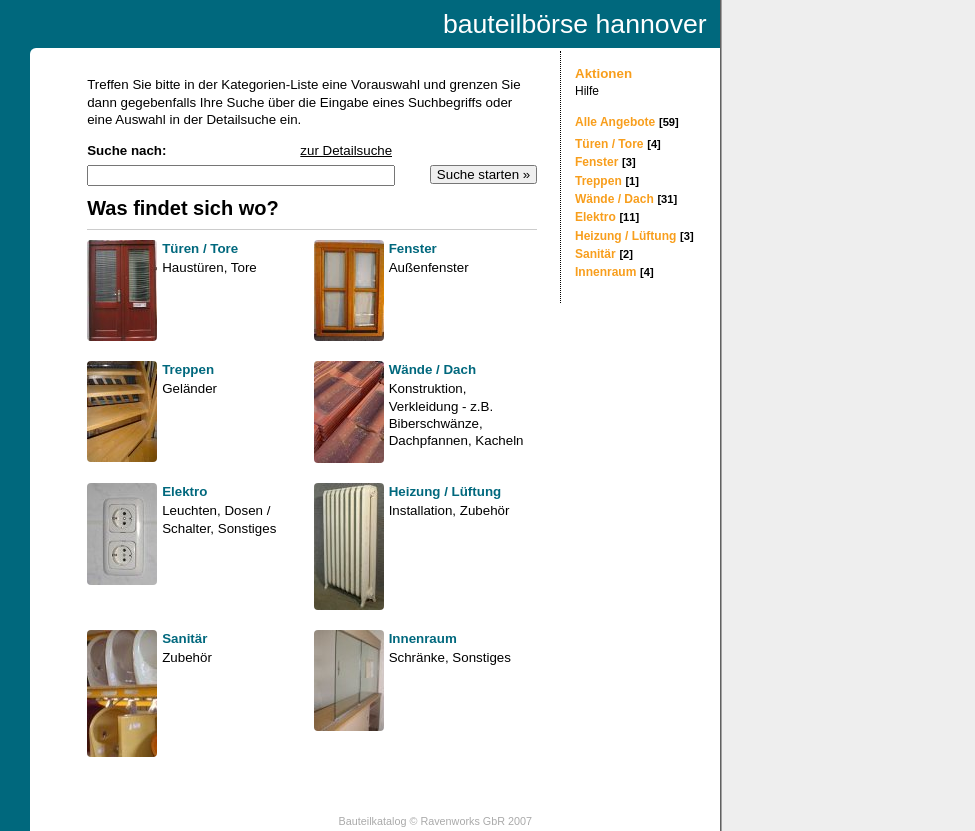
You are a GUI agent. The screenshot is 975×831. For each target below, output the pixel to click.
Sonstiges (247, 528)
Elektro (595, 217)
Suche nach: (126, 150)
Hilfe (587, 91)
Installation (421, 510)
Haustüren (193, 267)
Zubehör (485, 510)
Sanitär (595, 254)
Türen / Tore (609, 144)
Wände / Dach (614, 199)
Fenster (596, 162)
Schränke (417, 657)
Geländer (189, 388)
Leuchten (189, 510)
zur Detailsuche (346, 150)
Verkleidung (424, 406)
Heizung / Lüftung (625, 236)
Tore (244, 267)
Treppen (598, 181)
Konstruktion (426, 388)
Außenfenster (429, 267)
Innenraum (605, 272)
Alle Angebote (615, 122)
